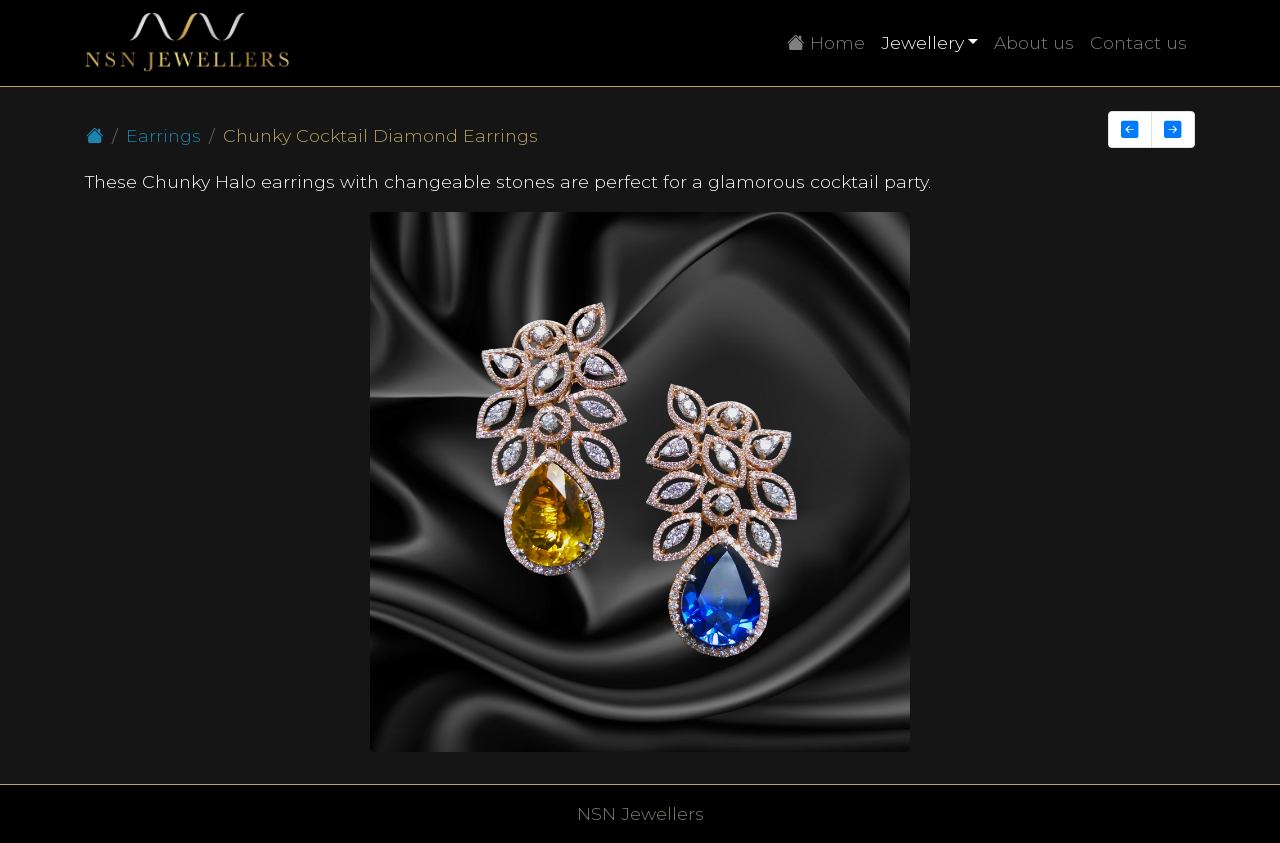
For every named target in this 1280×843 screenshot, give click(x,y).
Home (830, 41)
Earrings (163, 135)
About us (1034, 42)
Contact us (1138, 42)
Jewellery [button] (922, 42)
